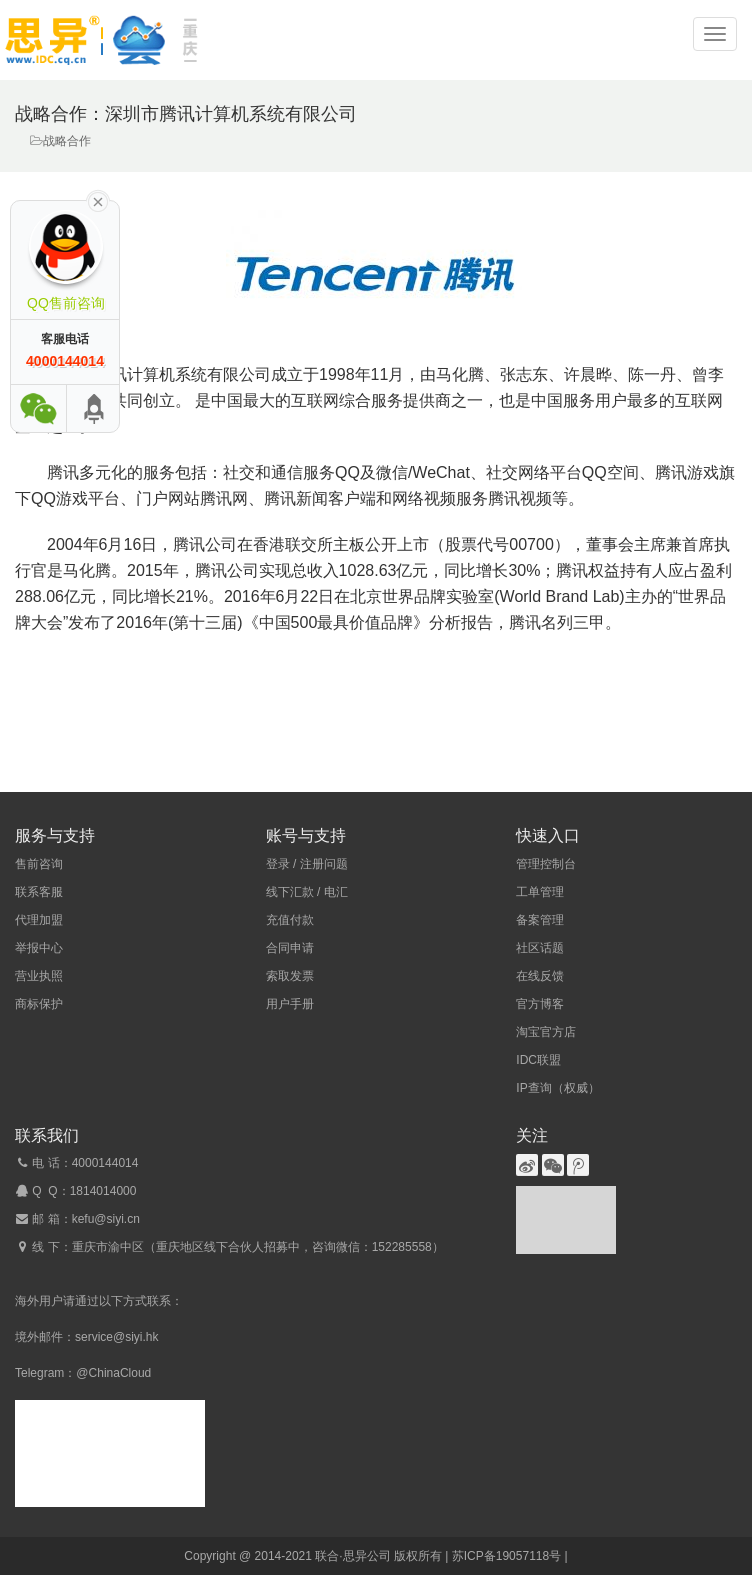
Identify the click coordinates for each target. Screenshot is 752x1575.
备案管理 (540, 920)
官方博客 (540, 1004)
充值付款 (290, 920)
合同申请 (290, 948)
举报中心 (39, 948)
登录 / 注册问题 (307, 864)
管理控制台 (546, 864)
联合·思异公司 (352, 1556)
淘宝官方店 (546, 1032)
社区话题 (540, 948)
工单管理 (540, 892)
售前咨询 (39, 864)
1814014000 (103, 1191)
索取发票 (290, 976)
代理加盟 (39, 920)
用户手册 (290, 1004)
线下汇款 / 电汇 (307, 892)
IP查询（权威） (557, 1088)
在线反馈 (540, 976)
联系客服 (39, 892)
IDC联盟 (538, 1060)
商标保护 (39, 1004)
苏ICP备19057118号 (506, 1556)
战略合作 (67, 141)
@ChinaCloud (113, 1373)
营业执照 (39, 976)
